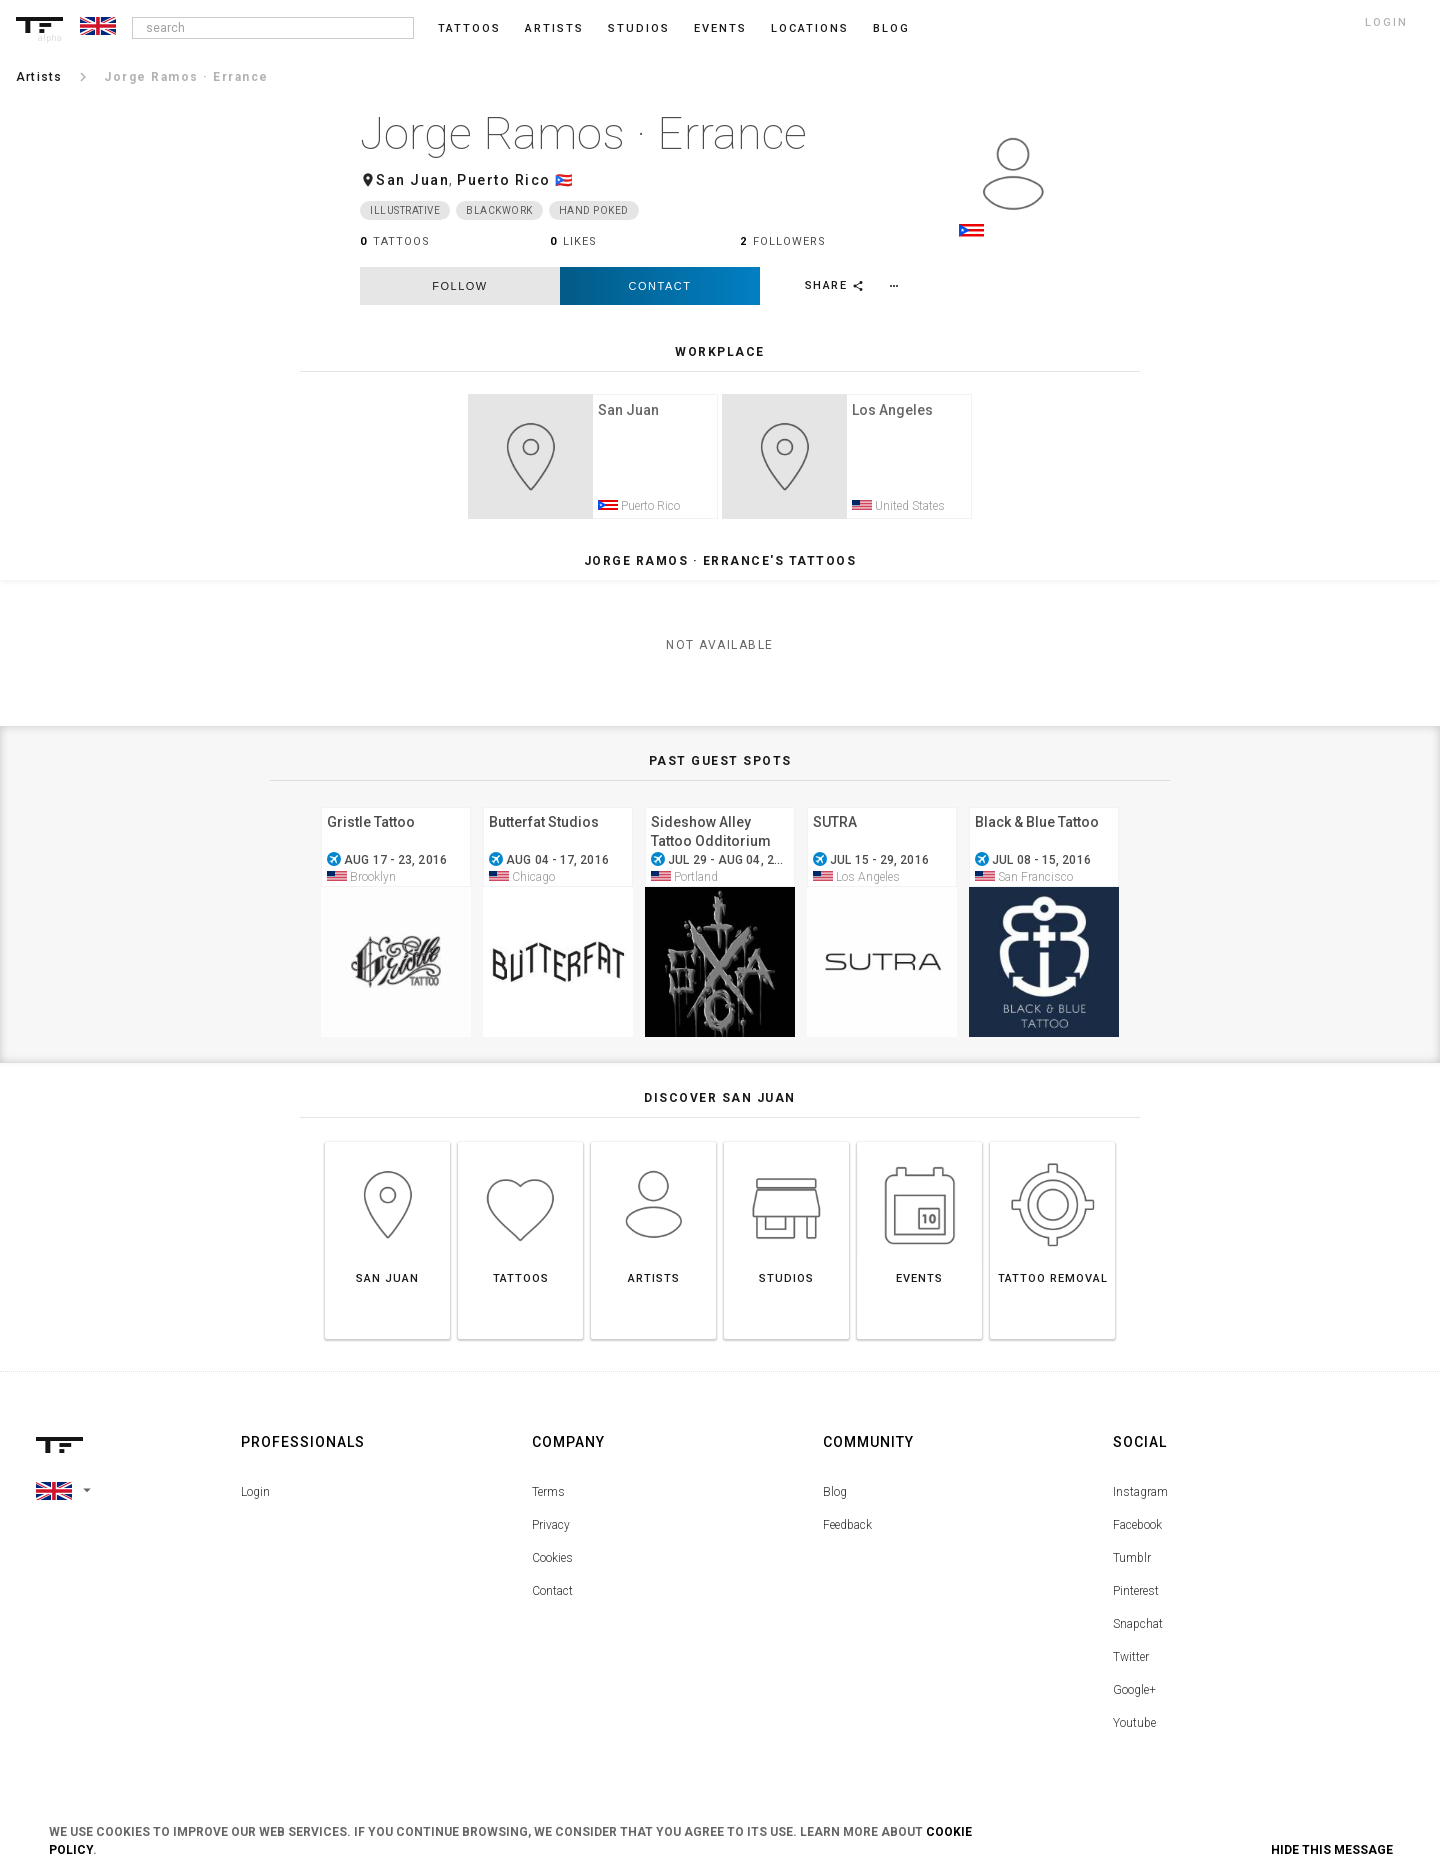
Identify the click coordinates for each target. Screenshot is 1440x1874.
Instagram (1140, 1499)
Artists (554, 28)
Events (720, 28)
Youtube (1134, 1730)
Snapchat (1138, 1631)
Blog (835, 1499)
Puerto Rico (504, 180)
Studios (639, 28)
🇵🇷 (564, 180)
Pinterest (1136, 1598)
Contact (660, 286)
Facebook (1137, 1532)
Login (255, 1499)
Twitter (1131, 1664)
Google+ (1134, 1697)
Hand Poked (594, 210)
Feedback (847, 1532)
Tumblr (1132, 1565)
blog (891, 28)
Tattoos (469, 28)
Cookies (552, 1565)
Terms (548, 1499)
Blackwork (499, 210)
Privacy (551, 1532)
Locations (810, 28)
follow (459, 286)
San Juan (412, 180)
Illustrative (405, 210)
